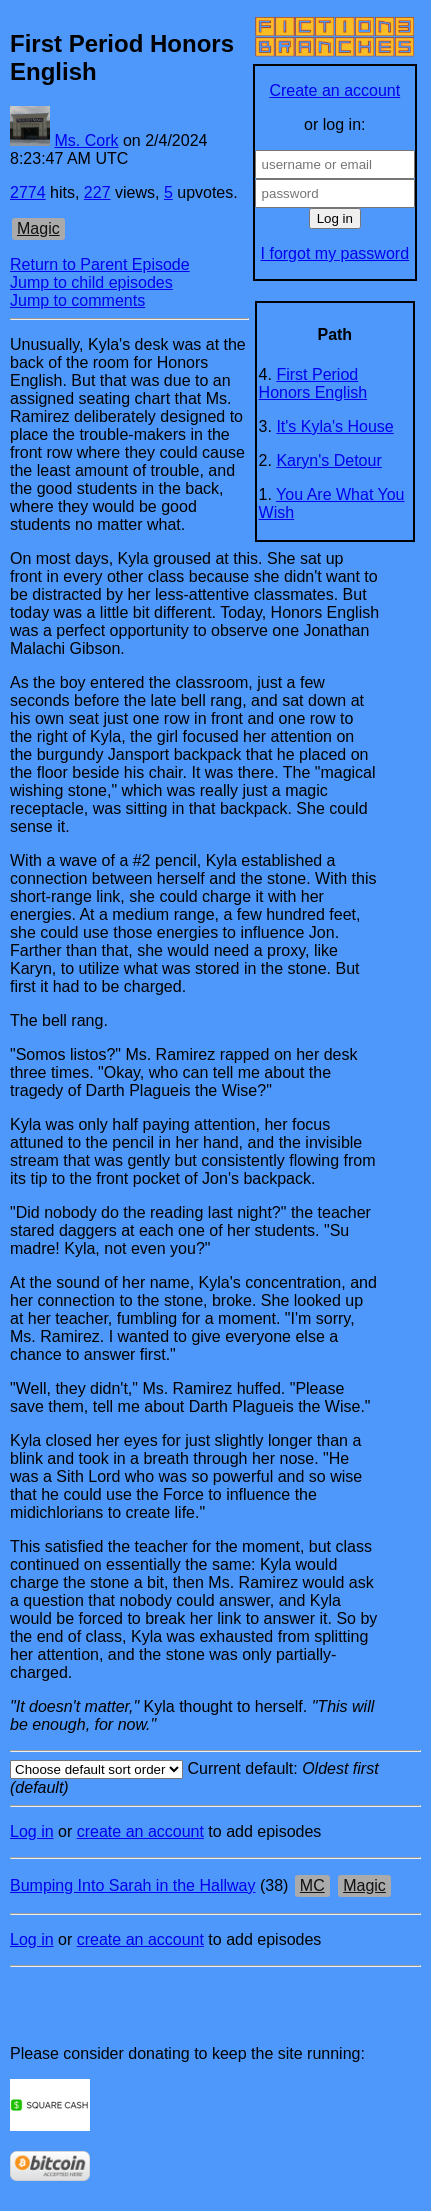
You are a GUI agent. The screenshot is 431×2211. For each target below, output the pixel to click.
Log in (32, 1831)
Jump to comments (77, 300)
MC (312, 1885)
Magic (38, 228)
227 (97, 192)
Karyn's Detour (328, 460)
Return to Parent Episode (100, 264)
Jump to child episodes (91, 282)
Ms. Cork (86, 140)
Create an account (334, 90)
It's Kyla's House (334, 426)
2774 (28, 192)
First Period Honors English (313, 383)
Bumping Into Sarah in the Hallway (132, 1885)
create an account (140, 1831)
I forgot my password (335, 253)
